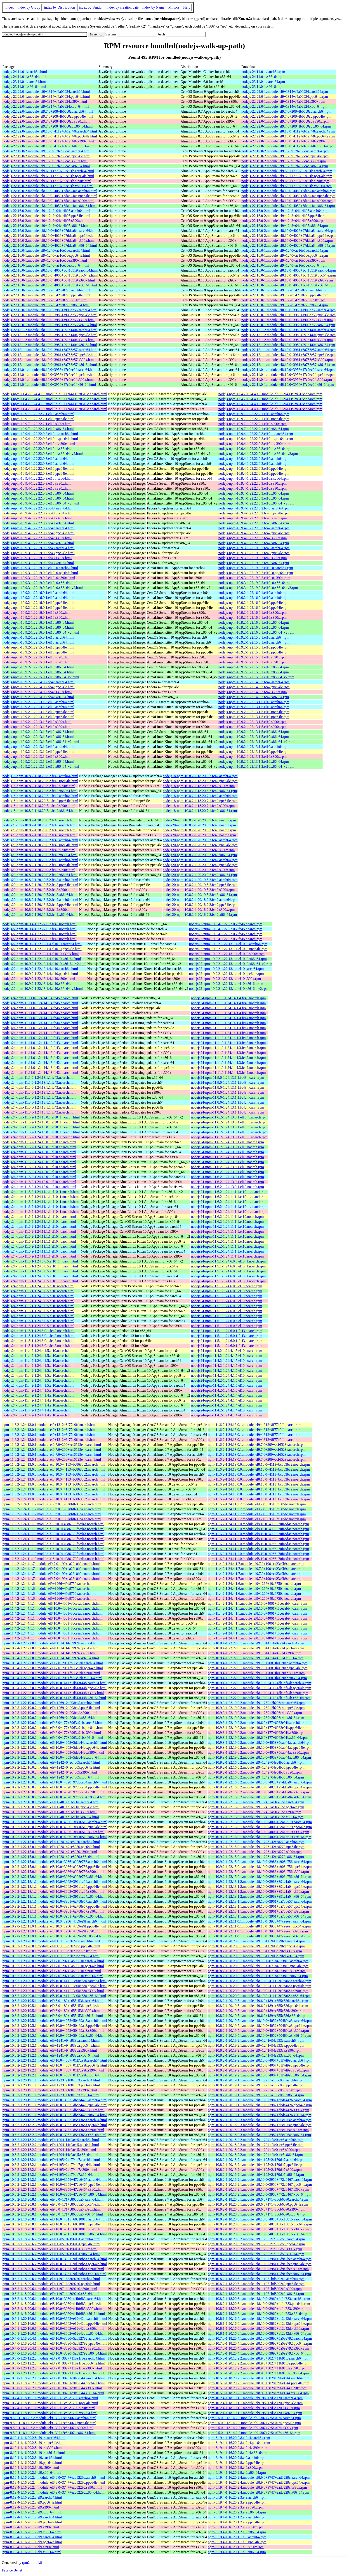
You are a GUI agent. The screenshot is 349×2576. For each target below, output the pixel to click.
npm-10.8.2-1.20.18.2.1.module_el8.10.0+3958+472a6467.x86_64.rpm (259, 2194)
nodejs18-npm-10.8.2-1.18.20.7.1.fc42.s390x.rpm (199, 806)
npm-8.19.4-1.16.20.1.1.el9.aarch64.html (32, 2537)
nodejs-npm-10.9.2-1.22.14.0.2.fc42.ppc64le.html (38, 687)
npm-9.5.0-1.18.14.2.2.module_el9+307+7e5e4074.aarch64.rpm (254, 2418)
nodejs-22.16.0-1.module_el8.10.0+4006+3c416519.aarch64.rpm (288, 270)
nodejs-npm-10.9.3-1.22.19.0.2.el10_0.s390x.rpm (254, 578)
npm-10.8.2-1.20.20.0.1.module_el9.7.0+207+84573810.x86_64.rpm (258, 1976)
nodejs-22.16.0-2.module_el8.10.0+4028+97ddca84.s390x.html (48, 240)
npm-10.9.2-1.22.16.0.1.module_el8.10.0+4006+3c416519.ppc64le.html (54, 1827)
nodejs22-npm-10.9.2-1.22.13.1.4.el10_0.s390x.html (40, 954)
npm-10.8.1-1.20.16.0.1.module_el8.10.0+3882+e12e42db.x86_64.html (54, 2333)
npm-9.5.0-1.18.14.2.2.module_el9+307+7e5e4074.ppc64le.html (49, 2423)
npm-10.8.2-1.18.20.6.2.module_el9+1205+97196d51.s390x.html (49, 2249)
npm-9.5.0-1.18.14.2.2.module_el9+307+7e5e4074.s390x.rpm (253, 2428)
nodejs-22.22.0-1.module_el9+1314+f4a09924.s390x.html (44, 101)
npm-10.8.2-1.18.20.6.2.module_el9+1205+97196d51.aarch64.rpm (256, 2239)
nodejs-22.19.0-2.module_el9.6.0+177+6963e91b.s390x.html (46, 181)
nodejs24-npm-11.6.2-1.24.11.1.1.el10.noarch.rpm (227, 1216)
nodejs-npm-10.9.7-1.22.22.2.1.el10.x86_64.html (38, 429)
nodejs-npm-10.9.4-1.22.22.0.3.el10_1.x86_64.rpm (255, 449)
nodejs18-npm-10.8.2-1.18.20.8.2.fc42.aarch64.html (40, 776)
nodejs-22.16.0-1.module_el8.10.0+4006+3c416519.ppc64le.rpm (288, 275)
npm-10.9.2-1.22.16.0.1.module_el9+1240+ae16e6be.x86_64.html (50, 1817)
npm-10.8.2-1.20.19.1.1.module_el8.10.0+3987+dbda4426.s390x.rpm (258, 2110)
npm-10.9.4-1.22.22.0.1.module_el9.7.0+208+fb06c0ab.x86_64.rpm (257, 1678)
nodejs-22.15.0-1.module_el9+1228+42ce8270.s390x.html (44, 300)
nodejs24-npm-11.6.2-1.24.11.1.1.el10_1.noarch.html (41, 1192)
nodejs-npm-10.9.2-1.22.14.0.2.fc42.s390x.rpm (252, 692)
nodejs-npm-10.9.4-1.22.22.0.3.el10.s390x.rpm (252, 483)
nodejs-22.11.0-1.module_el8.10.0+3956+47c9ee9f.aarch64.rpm (288, 370)
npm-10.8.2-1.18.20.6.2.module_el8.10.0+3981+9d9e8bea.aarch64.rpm (259, 2259)
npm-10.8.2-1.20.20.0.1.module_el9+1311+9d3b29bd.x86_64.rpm (256, 1956)
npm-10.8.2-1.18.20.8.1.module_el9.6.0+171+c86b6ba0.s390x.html (51, 2209)
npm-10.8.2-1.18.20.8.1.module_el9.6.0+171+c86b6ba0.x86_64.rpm (258, 2214)
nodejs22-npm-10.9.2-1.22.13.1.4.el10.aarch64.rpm (226, 969)
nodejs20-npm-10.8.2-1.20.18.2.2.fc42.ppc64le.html (40, 905)
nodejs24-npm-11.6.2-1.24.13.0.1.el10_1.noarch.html (41, 1117)
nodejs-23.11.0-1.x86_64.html (24, 86)
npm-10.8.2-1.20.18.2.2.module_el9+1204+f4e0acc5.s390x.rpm (254, 2150)
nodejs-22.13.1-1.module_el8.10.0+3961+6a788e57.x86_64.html (49, 365)
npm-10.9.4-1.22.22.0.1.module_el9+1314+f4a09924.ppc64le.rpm (256, 1648)
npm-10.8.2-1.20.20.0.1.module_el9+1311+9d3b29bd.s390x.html (49, 1951)
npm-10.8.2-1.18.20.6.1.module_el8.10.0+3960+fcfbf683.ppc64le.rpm (259, 2304)
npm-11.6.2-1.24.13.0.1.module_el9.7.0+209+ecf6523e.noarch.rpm (257, 1444)
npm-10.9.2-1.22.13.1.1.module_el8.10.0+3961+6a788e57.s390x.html (53, 1911)
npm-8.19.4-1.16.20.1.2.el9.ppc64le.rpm (237, 2522)
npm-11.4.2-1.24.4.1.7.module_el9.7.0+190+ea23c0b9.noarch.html (51, 1564)
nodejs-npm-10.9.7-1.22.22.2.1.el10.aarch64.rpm (253, 414)
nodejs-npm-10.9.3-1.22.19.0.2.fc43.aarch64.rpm (254, 548)
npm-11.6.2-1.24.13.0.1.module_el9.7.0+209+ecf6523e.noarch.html (51, 1444)
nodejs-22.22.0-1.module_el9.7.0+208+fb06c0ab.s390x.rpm (285, 121)
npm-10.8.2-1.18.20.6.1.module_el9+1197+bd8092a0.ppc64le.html (51, 2284)
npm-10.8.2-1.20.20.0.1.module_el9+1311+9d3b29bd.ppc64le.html (51, 1946)
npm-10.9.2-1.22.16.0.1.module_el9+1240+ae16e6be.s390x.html (49, 1812)
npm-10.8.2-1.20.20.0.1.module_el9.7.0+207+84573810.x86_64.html (52, 1976)
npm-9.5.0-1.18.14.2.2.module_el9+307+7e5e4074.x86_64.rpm (254, 2433)
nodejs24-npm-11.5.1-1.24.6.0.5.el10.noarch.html (38, 1286)
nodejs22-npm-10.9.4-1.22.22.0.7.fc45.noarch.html (39, 924)
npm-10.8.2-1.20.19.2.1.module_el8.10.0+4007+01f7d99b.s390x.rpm (258, 2070)
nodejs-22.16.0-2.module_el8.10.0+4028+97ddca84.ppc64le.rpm (288, 235)
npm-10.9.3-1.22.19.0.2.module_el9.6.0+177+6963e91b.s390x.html (51, 1732)
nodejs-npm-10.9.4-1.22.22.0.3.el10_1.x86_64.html (39, 449)
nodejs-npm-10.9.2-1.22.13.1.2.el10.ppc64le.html (38, 751)
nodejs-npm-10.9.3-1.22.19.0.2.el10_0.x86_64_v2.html (42, 588)
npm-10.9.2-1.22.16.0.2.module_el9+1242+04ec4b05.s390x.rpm (255, 1772)
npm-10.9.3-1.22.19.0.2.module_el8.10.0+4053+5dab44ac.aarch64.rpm (259, 1742)
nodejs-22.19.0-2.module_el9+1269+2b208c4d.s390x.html (45, 161)
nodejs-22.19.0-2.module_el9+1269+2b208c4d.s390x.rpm (283, 161)
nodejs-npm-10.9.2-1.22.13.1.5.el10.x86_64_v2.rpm (256, 742)
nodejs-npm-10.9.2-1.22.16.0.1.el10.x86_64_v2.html (40, 632)
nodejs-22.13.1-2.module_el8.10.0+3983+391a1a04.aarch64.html (49, 330)
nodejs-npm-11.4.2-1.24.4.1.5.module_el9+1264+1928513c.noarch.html (54, 394)
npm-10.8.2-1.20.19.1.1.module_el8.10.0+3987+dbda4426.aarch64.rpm (260, 2100)
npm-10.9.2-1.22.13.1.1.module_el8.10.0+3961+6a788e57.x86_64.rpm (259, 1916)
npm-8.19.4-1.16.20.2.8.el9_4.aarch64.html (34, 2438)
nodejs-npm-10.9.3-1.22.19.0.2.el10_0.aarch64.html (40, 568)
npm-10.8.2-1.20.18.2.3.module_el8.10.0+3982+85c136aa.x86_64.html (54, 2135)
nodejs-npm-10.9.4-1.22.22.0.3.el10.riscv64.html (37, 478)
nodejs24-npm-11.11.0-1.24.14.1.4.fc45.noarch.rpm (228, 998)
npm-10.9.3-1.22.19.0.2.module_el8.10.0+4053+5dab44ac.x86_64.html (54, 1757)
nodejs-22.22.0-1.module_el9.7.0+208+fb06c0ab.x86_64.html (47, 126)
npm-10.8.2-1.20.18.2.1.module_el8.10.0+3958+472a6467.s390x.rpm (258, 2189)
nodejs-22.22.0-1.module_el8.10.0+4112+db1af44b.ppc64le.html (49, 136)
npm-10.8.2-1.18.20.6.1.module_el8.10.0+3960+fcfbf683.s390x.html (52, 2309)
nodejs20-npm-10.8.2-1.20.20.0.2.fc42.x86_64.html (40, 875)
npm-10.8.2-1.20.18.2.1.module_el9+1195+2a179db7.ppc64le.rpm (256, 2165)
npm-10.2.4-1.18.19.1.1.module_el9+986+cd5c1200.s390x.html (48, 2408)
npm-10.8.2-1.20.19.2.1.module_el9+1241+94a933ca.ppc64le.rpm (256, 2045)
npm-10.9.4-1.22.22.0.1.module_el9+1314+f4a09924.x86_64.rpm (256, 1658)
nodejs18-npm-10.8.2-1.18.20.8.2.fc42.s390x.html (38, 786)
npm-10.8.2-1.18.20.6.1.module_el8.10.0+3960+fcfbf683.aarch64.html (54, 2299)
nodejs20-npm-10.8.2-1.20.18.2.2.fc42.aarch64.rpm (200, 900)
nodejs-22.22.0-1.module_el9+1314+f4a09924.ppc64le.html (46, 96)
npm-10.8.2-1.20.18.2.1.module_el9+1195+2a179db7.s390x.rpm (255, 2169)
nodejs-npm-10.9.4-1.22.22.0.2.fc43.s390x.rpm (252, 518)
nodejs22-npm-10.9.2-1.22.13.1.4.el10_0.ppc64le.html (42, 949)
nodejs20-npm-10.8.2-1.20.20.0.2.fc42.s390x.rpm (199, 870)
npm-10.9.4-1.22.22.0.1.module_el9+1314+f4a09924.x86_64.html (50, 1658)
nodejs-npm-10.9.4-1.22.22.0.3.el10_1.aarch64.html (40, 434)
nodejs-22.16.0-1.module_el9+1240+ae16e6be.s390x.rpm (283, 260)
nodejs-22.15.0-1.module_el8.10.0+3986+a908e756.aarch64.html (49, 310)
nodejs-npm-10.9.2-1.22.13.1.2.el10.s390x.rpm (252, 756)
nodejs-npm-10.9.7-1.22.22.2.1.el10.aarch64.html (38, 414)
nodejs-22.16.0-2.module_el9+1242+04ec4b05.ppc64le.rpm (284, 216)
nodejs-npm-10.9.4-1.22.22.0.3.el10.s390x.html (36, 483)
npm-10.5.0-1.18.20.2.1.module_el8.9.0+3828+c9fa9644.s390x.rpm (257, 2388)
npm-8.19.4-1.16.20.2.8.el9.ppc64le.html (32, 2462)
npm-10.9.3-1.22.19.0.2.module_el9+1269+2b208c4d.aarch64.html (51, 1703)
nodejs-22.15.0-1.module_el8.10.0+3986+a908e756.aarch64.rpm (288, 310)
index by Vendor (91, 7)
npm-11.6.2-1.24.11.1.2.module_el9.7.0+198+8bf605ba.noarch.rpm (257, 1504)
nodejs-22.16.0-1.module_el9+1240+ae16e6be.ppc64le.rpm (284, 255)
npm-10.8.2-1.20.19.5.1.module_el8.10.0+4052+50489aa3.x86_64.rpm (259, 2035)
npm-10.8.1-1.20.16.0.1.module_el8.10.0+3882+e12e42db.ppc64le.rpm (260, 2323)
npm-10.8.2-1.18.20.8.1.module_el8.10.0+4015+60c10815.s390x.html (53, 2229)
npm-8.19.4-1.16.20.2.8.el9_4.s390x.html (32, 2448)
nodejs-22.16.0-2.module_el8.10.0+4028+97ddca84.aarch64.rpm (288, 230)
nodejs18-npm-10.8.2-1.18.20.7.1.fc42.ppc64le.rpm (200, 801)
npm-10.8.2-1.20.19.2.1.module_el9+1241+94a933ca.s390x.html (49, 2050)
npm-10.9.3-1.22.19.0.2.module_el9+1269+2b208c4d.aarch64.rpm (256, 1703)
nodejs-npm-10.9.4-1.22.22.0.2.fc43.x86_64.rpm (253, 523)
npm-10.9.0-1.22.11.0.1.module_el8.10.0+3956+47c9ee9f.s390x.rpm (258, 1931)
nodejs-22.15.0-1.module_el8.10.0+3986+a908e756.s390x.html (48, 320)
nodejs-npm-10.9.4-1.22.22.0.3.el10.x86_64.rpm (253, 493)
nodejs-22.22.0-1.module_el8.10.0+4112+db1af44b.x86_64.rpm (288, 146)
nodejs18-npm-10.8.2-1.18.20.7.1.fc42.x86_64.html (40, 811)
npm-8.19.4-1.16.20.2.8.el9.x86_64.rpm (237, 2472)
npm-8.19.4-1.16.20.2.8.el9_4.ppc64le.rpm (239, 2443)
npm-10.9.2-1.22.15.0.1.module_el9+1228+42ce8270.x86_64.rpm (256, 1857)
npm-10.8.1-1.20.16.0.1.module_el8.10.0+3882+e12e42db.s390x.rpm (258, 2328)
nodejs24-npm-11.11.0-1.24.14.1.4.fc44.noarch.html (40, 1018)
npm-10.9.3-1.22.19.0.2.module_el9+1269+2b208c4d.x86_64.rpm (256, 1718)
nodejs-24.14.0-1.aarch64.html (24, 72)
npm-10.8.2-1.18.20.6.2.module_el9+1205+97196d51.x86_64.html (51, 2254)
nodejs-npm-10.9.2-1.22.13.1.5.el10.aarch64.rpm (253, 702)
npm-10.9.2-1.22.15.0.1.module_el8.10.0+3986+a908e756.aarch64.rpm (260, 1862)
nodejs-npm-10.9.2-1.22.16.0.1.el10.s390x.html (36, 612)
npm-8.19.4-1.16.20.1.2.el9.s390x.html (30, 2527)
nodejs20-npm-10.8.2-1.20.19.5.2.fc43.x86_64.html (40, 895)
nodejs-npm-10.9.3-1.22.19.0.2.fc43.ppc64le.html (38, 553)
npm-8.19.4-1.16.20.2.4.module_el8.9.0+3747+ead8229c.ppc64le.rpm (259, 2482)
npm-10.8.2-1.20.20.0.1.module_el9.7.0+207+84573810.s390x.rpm (257, 1971)
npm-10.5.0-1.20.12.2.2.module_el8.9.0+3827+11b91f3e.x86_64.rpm (258, 2373)
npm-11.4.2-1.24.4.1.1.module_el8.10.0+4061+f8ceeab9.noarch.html (52, 1603)
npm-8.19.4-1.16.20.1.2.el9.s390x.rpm (236, 2527)
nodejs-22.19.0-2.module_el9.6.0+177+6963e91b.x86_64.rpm (286, 186)
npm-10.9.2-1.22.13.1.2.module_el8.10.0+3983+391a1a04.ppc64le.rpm (260, 1886)
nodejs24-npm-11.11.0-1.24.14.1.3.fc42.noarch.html (40, 1058)
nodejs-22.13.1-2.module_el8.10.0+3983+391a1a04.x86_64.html (49, 345)
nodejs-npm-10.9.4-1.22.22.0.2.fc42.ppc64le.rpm (254, 533)
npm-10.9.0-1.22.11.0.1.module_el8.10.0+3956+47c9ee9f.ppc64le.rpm (259, 1926)
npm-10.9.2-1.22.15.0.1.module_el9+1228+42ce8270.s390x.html (49, 1852)
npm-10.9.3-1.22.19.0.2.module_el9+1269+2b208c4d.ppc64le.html (51, 1708)
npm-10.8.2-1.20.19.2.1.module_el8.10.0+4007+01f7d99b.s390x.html (53, 2070)
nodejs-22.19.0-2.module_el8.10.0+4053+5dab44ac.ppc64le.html (49, 196)
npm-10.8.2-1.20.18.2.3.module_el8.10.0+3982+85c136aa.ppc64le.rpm (259, 2125)
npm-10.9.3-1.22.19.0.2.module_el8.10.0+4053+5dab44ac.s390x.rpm (258, 1752)
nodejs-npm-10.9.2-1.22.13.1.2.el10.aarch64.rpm (253, 747)
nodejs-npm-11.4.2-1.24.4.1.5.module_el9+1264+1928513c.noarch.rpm (270, 394)
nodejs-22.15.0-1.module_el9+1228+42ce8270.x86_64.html (46, 305)
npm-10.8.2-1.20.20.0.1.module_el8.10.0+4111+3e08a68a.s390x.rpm (258, 1991)
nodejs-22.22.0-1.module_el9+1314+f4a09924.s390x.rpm (283, 101)
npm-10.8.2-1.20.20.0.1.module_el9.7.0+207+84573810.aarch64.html (53, 1961)
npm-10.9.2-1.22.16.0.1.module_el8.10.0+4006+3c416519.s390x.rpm (258, 1832)
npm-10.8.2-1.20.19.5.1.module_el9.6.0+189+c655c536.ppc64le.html (53, 2006)
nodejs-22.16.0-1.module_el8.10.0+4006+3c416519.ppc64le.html (50, 275)
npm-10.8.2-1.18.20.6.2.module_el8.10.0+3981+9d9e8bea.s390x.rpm (258, 2269)
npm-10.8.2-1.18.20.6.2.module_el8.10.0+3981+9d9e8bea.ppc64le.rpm (259, 2264)
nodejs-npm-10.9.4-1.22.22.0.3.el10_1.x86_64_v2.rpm (258, 454)
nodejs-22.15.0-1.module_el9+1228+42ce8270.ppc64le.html (46, 295)
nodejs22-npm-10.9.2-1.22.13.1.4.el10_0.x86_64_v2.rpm (230, 964)
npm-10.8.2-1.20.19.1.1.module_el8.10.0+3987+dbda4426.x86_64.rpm (259, 2115)
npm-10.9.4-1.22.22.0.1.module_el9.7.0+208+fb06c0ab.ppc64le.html (52, 1668)
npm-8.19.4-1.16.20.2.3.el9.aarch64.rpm (237, 2497)
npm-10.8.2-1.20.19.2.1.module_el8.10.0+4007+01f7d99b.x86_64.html (54, 2075)
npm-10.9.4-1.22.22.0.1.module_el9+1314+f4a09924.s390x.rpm (254, 1653)
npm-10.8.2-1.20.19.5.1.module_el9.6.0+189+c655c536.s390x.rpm (256, 2011)
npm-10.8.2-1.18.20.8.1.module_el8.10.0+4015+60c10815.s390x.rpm (258, 2229)
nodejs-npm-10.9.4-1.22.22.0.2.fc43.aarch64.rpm (254, 508)
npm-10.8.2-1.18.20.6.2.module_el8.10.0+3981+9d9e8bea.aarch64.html (54, 2259)
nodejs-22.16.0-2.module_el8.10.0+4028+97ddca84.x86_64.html (49, 245)
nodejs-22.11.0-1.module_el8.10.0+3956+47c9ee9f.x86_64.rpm (287, 384)
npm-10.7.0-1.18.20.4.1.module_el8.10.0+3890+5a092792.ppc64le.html (54, 2343)
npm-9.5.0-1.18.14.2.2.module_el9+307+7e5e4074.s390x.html (47, 2428)
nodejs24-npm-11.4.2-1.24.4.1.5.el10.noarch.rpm (226, 1351)
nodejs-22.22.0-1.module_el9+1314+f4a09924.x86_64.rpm (284, 106)
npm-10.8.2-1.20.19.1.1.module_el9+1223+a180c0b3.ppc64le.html (51, 2085)
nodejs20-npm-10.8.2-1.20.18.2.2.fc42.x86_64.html (40, 914)
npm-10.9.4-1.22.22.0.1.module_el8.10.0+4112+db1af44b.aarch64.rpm (259, 1683)
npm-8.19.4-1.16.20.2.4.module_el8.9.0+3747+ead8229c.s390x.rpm (257, 2487)
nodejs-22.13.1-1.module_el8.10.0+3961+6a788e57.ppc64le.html (49, 355)
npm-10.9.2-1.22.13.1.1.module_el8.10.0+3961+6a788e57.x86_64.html (54, 1916)
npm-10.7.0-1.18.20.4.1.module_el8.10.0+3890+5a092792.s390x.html (53, 2348)
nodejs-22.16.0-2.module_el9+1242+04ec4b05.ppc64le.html (46, 216)
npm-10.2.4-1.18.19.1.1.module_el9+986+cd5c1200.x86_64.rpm (255, 2413)
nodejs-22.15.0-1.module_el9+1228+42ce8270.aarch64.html (46, 290)
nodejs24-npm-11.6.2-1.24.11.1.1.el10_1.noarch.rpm (229, 1192)
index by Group (28, 7)
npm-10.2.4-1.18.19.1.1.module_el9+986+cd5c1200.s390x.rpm (254, 2408)
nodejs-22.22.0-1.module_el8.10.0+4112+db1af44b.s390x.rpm (286, 141)
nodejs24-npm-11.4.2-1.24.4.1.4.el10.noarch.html (38, 1395)
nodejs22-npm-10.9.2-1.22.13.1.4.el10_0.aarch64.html (42, 944)
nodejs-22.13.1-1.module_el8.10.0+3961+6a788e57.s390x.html (48, 360)
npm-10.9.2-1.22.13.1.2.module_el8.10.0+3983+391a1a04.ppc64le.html (54, 1886)
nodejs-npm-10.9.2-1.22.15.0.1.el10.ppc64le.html (38, 647)
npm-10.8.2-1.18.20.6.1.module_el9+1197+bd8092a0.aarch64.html (51, 2279)
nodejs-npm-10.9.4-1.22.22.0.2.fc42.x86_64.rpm (253, 543)
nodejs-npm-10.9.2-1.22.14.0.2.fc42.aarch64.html (38, 682)
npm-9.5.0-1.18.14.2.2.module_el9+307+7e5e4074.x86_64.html (49, 2433)
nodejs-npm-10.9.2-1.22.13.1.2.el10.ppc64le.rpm (253, 751)
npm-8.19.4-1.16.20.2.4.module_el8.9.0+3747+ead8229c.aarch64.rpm (259, 2477)
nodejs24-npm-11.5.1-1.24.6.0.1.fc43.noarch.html (38, 1331)
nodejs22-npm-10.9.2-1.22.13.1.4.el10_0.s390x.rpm (227, 954)
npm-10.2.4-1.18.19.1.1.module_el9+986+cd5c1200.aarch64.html (50, 2398)
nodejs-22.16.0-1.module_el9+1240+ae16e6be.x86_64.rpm (284, 265)
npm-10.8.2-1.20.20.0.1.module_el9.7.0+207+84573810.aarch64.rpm (258, 1961)
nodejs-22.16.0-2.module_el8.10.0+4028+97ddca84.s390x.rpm (287, 240)
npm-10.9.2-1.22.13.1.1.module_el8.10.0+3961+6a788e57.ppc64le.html (54, 1906)
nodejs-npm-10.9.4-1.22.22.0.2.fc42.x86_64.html (38, 543)
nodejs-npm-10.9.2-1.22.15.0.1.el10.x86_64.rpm (253, 667)
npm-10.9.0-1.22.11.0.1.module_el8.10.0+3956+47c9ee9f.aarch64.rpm (259, 1921)
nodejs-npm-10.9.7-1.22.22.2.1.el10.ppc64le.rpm (253, 419)
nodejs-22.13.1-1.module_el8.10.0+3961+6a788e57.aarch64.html (49, 350)
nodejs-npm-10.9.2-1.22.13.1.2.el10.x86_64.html (38, 761)
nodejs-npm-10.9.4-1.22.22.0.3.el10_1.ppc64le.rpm (255, 439)
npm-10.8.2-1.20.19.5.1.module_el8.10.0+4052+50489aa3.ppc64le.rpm (260, 2025)
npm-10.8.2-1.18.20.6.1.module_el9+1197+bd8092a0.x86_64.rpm (256, 2294)
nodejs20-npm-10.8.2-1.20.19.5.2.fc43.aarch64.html (40, 880)
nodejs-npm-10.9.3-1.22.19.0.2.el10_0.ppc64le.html (40, 573)
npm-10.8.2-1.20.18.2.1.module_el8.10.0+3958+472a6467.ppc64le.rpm (260, 2184)
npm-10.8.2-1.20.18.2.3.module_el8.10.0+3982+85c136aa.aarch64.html (54, 2120)
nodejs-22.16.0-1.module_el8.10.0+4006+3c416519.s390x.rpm (287, 280)
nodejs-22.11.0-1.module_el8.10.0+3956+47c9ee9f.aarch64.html (49, 370)
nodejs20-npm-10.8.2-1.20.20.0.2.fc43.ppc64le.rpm (200, 845)
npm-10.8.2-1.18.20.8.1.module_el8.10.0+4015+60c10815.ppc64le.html (54, 2224)
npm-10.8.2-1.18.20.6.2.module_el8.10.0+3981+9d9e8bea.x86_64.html (54, 2274)
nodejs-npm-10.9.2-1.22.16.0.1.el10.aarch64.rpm (253, 593)
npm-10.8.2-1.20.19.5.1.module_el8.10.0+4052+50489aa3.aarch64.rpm (260, 2021)
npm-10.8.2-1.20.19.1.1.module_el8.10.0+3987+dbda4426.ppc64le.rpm (260, 2105)
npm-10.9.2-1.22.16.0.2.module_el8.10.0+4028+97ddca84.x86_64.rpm (259, 1797)
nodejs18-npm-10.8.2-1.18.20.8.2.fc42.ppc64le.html (40, 781)
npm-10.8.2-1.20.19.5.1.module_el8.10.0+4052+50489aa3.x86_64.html (54, 2035)
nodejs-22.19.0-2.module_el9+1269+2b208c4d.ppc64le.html (46, 156)
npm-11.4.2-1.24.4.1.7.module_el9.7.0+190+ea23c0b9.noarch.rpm (256, 1564)
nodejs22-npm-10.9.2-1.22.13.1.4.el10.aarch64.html (40, 969)
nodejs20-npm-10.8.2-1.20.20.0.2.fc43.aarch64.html (40, 840)
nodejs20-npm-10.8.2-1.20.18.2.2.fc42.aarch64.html (40, 900)
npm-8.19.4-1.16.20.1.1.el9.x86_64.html (31, 2552)
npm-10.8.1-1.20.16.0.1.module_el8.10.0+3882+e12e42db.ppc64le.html (54, 2323)
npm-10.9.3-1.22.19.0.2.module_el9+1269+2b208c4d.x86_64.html (50, 1718)
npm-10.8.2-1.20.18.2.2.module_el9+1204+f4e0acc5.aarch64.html (50, 2140)
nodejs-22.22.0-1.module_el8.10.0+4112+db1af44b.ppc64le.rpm (288, 136)
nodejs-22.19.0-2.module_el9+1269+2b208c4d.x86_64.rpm (284, 166)
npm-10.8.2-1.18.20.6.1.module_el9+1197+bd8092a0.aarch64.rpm (256, 2279)
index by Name (153, 7)
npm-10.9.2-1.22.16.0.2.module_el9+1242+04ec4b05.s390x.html (49, 1772)
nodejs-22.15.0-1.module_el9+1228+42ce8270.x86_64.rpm (284, 305)
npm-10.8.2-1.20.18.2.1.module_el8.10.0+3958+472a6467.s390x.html (53, 2189)
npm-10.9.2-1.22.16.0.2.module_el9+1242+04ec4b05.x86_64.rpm (256, 1777)
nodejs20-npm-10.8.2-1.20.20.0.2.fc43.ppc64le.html (40, 845)
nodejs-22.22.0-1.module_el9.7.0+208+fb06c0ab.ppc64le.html (47, 116)
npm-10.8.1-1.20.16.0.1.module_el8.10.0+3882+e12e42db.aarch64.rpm (260, 2318)
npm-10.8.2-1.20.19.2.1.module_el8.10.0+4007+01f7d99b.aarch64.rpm (259, 2060)
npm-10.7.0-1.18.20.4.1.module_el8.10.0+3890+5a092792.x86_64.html (54, 2353)
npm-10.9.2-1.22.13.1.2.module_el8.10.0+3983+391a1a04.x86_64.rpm (259, 1896)
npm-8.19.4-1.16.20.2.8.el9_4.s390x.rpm (237, 2448)
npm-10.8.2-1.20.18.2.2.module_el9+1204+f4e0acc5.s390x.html (49, 2150)
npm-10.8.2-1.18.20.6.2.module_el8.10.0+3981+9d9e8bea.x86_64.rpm (259, 2274)
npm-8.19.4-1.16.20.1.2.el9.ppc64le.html (32, 2522)
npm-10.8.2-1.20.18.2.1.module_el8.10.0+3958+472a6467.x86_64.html (54, 2194)
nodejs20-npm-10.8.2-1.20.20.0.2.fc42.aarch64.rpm (200, 860)
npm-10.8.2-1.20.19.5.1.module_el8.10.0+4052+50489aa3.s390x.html (53, 2030)
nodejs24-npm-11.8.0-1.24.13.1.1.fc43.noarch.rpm (227, 1077)
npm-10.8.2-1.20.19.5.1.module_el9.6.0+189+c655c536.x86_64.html (52, 2016)
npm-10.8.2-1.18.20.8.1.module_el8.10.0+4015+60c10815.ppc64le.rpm (260, 2224)
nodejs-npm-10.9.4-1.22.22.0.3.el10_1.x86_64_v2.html (42, 454)
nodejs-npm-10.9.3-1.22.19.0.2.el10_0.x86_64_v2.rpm (258, 588)
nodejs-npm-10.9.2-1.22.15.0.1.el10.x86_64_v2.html (40, 677)
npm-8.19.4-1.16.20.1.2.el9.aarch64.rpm (237, 2517)
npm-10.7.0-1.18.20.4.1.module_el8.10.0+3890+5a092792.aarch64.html (54, 2338)
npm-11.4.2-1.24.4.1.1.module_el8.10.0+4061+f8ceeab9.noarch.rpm (257, 1603)
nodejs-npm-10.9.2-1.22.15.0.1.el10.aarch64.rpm (253, 637)
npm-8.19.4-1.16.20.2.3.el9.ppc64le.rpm (237, 2502)
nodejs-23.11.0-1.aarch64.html (24, 82)
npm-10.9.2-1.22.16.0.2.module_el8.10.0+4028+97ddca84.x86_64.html (54, 1797)
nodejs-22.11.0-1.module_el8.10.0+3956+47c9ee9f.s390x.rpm (286, 379)
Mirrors (173, 7)
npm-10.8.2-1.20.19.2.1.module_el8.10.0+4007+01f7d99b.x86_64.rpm (259, 2075)
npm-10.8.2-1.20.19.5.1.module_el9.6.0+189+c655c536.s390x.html (51, 2011)
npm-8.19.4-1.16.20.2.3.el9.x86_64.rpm (237, 2512)
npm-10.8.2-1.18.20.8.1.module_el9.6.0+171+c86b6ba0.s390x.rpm (256, 2209)
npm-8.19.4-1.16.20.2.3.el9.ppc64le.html (32, 2502)
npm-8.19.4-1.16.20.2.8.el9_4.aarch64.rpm (239, 2438)
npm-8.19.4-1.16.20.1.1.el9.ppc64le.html (32, 2542)
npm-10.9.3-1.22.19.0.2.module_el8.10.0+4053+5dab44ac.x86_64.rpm (259, 1757)
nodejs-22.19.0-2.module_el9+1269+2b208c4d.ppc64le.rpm (285, 156)
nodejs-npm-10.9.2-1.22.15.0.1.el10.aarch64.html (38, 637)
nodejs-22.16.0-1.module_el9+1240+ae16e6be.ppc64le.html (46, 255)
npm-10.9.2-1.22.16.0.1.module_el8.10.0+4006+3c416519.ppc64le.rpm (260, 1827)
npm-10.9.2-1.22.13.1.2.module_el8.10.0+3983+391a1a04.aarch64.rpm (260, 1881)
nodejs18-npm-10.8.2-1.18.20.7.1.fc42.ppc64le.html (40, 801)
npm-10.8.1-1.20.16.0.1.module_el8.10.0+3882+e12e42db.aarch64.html (54, 2318)
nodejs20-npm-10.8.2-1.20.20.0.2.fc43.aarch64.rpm (200, 840)
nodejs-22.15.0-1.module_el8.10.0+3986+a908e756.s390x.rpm (287, 320)
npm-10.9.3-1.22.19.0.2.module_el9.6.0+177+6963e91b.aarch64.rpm (258, 1723)
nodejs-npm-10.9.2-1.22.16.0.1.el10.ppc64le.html (38, 602)
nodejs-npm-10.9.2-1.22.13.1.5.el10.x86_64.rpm (253, 732)
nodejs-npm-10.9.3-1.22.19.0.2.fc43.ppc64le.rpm (254, 553)
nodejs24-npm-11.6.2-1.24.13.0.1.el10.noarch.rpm (227, 1142)
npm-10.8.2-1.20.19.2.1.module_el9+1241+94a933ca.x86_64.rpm (256, 2055)
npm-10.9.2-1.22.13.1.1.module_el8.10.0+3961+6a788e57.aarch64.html (54, 1901)
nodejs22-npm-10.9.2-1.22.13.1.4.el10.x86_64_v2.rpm (229, 988)
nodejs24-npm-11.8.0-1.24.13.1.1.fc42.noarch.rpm (227, 1097)
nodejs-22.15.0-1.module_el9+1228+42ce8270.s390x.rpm (283, 300)
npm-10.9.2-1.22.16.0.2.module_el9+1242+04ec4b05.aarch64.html (51, 1762)
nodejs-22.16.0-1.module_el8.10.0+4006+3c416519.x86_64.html (49, 285)
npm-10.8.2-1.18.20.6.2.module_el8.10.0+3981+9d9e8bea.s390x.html (53, 2269)
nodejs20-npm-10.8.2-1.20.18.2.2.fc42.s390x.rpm (199, 909)
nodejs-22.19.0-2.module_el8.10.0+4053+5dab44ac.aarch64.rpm (288, 191)
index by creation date (122, 7)
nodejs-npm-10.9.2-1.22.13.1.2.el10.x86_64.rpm (253, 761)
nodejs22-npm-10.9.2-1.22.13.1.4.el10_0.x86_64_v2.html (44, 964)
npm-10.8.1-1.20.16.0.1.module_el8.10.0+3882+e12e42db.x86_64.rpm (259, 2333)
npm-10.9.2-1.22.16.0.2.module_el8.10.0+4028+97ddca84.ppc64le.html (54, 1787)
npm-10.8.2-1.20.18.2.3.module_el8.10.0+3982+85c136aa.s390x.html (53, 2130)
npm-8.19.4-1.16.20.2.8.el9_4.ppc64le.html (34, 2443)
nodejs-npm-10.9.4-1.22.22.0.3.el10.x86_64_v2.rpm (256, 503)
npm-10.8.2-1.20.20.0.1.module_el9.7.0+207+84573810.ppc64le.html (53, 1966)
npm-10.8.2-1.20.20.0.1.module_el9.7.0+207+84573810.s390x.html (51, 1971)
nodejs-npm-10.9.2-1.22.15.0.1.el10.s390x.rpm (252, 657)
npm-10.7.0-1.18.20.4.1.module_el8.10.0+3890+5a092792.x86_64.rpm (259, 2353)
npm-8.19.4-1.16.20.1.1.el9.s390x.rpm (236, 2547)
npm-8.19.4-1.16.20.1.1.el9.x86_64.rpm (237, 2552)
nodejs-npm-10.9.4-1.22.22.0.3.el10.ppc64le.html (38, 468)
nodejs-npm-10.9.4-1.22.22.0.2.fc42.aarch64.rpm (254, 528)
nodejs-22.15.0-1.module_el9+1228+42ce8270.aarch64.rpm (284, 290)
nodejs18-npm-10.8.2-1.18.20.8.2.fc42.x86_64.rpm (200, 791)
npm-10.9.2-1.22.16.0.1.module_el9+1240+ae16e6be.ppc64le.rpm (256, 1807)
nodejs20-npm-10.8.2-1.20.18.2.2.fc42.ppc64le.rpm (200, 905)
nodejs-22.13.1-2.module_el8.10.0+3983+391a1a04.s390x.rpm (287, 340)
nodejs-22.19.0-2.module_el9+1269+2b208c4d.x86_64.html (46, 166)
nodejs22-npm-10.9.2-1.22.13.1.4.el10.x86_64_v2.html (42, 988)
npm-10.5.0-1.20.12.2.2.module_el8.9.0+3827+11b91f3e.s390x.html (52, 2368)
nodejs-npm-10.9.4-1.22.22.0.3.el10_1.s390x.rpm (254, 444)
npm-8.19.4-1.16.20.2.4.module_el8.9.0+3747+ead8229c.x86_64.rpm (258, 2492)
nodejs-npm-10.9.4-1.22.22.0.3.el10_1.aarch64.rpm (255, 434)
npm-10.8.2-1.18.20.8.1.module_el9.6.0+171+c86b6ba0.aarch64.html (53, 2199)
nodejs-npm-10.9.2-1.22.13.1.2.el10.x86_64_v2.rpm (256, 766)
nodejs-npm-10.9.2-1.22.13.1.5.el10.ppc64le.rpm (253, 712)
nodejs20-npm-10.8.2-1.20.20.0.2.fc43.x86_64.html (40, 855)
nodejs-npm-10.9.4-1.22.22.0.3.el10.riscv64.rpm (253, 478)
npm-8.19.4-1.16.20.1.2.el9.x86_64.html (31, 2532)
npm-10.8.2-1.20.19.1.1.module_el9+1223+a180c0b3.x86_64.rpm (256, 2095)
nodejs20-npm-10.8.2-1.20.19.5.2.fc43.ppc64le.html (40, 885)
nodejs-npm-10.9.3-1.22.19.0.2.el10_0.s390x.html (38, 578)
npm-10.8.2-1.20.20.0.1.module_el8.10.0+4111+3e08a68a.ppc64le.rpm (259, 1986)
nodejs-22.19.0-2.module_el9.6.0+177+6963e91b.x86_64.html (47, 186)
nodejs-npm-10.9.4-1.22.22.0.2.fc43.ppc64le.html (38, 513)
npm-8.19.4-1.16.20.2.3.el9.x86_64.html (31, 2512)
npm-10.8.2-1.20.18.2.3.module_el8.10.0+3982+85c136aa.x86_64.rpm (259, 2135)
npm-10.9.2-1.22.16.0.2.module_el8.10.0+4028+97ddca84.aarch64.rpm (260, 1782)
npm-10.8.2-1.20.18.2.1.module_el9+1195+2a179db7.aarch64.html (51, 2160)
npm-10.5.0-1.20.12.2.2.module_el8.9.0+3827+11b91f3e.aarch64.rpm (258, 2358)
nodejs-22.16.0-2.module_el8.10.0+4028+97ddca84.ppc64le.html (49, 235)
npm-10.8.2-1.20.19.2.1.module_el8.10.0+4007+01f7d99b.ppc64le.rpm (259, 2065)
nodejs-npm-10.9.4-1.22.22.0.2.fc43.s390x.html (37, 518)
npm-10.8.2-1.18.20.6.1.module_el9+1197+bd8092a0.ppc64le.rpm (256, 2284)
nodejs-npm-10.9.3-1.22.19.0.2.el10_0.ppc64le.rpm (255, 573)
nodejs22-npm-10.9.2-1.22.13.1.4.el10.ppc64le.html (40, 974)
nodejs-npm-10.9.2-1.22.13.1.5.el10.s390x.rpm (252, 722)
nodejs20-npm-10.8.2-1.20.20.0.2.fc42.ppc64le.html (40, 865)
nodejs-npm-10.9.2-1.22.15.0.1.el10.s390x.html (36, 657)
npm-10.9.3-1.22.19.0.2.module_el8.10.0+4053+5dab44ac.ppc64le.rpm (259, 1747)
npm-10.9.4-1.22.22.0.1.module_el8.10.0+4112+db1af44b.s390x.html (53, 1693)
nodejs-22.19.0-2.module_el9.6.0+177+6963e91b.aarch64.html (48, 171)
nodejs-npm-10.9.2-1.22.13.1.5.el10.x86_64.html (38, 732)
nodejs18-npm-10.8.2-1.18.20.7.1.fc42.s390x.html (38, 806)
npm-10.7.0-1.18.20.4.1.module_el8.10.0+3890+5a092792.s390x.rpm (258, 2348)
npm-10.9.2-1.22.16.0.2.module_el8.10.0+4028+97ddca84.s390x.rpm (258, 1792)
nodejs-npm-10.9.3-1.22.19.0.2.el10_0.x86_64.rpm (255, 583)
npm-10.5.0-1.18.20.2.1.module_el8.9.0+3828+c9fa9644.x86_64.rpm (258, 2393)
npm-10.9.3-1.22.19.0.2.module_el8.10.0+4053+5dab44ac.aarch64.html (54, 1742)
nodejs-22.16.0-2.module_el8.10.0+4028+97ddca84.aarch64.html (49, 230)
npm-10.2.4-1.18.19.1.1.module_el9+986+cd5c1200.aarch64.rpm (255, 2398)
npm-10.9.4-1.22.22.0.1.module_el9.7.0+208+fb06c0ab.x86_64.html (52, 1678)
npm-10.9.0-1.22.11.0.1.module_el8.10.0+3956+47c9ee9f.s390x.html (52, 1931)
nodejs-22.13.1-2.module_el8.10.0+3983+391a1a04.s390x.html (48, 340)
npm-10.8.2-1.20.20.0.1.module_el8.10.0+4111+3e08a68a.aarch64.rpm (259, 1981)
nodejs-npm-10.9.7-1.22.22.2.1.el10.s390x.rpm (252, 424)
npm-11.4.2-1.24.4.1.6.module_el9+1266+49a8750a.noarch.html (49, 1584)
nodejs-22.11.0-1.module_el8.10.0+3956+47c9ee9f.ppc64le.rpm (288, 375)
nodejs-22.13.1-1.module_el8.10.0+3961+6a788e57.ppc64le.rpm (288, 355)
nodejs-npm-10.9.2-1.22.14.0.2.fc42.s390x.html (37, 692)
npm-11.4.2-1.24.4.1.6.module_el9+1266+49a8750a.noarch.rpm (254, 1584)
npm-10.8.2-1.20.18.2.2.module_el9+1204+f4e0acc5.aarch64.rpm (256, 2140)
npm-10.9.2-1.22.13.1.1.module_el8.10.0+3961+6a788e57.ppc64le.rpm (260, 1906)
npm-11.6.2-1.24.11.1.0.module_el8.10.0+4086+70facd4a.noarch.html (53, 1524)
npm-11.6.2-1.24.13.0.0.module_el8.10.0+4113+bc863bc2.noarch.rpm (259, 1464)
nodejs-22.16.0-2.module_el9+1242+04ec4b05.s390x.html (44, 221)
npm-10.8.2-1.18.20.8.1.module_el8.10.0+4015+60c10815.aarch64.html (54, 2219)
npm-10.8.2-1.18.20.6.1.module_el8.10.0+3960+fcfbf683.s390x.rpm (257, 2309)
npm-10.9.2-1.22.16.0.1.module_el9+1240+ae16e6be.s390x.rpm (254, 1812)
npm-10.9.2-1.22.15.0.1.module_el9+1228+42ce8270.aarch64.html (51, 1842)
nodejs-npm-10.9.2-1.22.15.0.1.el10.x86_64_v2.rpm (256, 677)
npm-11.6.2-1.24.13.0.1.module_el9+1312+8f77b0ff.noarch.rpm (254, 1425)
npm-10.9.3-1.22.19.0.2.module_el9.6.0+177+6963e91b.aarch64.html (53, 1723)
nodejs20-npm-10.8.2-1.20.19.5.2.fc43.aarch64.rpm (200, 880)
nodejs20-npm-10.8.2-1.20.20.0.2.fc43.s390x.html (38, 850)
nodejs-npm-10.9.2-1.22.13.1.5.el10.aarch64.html (38, 702)
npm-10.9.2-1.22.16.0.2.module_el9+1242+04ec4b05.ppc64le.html (51, 1767)
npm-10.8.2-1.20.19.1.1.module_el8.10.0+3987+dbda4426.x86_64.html (54, 2115)
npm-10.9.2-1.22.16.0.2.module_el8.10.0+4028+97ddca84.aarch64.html (54, 1782)
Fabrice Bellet (12, 2570)
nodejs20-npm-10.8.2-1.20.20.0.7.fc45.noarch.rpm (199, 820)
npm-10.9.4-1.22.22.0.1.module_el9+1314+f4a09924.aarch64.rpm (256, 1643)
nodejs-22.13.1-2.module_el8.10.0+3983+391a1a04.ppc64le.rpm (288, 335)
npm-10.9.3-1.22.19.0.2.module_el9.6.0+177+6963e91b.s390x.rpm (257, 1732)
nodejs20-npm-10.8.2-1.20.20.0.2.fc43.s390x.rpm (199, 850)
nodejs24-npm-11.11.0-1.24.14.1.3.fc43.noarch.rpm (228, 1038)
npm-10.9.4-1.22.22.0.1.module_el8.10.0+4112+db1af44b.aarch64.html (54, 1683)
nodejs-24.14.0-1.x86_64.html (24, 77)
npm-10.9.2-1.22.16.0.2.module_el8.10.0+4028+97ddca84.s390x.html (53, 1792)
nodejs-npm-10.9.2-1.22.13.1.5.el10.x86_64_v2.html (40, 742)
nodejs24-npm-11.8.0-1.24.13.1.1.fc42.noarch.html (39, 1097)
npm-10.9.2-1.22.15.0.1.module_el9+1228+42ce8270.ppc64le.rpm (256, 1847)
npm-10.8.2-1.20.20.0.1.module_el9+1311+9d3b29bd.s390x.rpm (255, 1951)
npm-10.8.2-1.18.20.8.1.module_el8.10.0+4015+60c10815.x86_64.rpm (259, 2234)
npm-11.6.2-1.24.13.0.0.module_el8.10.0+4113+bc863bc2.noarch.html (53, 1464)
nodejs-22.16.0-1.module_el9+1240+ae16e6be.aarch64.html (46, 250)
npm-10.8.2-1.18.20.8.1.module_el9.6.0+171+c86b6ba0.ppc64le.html (53, 2204)
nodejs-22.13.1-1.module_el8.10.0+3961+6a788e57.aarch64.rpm (288, 350)
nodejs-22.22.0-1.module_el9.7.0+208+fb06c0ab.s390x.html (46, 121)
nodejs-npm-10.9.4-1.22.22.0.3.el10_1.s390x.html (38, 444)
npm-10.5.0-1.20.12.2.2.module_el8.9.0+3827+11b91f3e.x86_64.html (53, 2373)
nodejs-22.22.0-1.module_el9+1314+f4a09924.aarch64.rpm (284, 91)
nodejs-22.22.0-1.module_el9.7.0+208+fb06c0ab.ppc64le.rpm (286, 116)
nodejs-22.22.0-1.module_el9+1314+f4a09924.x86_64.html (45, 106)
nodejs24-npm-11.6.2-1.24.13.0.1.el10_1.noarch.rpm (229, 1117)
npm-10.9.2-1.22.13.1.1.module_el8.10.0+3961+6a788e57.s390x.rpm (258, 1911)
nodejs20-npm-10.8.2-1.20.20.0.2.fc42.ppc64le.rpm (200, 865)
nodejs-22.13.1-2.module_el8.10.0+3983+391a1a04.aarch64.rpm (288, 330)
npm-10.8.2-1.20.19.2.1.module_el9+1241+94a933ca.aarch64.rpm (256, 2040)
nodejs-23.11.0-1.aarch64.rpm (263, 82)
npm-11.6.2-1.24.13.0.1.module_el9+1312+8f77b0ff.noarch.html (49, 1425)
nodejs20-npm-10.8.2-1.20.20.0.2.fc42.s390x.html (38, 870)
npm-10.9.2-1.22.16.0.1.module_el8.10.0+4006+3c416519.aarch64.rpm (260, 1822)
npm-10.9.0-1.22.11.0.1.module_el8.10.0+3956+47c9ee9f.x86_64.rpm (259, 1936)
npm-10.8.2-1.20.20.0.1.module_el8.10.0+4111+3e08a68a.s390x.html (53, 1991)
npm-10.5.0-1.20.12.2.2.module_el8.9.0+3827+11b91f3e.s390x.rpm (257, 2368)
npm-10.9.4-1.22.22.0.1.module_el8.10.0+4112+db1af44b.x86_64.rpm (259, 1698)
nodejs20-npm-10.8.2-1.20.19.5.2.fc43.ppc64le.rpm (200, 885)
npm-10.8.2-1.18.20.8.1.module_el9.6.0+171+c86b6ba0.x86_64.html (52, 2214)
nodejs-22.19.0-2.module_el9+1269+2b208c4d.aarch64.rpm (285, 151)
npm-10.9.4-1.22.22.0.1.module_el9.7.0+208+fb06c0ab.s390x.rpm (256, 1673)
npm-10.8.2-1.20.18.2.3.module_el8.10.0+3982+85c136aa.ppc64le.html (54, 2125)
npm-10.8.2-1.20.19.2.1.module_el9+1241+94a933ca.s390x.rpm (255, 2050)
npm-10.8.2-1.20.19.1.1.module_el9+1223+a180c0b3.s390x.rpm (255, 2090)
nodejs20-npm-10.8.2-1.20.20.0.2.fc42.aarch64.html (40, 860)
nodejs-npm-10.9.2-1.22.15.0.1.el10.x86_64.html (38, 667)
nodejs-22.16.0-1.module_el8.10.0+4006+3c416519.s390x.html (48, 280)
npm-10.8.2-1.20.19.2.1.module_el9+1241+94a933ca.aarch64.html (51, 2040)
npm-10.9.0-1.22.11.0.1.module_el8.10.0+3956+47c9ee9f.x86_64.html (54, 1936)
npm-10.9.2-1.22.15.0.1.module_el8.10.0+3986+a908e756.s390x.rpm (258, 1872)
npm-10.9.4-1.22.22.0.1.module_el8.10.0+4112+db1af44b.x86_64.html (54, 1698)
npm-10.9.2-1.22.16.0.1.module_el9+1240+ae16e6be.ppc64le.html (50, 1807)
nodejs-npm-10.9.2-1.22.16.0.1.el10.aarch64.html (38, 593)
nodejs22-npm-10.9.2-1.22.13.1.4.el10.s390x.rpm (225, 979)
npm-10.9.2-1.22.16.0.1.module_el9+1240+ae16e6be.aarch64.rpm (256, 1802)
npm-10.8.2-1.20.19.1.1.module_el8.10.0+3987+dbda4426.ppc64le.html (54, 2105)
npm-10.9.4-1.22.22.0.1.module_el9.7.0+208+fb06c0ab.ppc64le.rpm (258, 1668)
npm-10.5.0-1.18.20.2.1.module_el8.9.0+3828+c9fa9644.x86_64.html (53, 2393)
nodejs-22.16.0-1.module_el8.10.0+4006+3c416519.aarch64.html (50, 270)
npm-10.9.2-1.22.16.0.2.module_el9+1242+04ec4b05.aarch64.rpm (256, 1762)
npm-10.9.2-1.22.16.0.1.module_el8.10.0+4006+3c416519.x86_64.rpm (259, 1837)
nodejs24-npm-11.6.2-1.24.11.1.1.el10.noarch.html (39, 1216)
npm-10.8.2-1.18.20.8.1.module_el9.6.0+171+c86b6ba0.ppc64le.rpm (258, 2204)
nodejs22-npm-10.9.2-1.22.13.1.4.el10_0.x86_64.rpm (228, 959)
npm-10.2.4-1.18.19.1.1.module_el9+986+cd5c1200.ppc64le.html (50, 2403)
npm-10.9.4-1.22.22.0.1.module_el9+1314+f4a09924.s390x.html (49, 1653)
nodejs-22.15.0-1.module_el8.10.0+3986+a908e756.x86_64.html (49, 325)
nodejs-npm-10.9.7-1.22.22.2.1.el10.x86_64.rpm (253, 429)
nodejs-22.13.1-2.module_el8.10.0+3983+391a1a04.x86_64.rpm (288, 345)
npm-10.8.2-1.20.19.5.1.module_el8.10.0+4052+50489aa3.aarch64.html (54, 2021)
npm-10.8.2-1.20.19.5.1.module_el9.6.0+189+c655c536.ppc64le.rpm (258, 2006)
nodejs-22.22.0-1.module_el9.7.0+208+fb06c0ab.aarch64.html (47, 111)
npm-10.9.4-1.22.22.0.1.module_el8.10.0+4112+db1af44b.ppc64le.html (54, 1688)
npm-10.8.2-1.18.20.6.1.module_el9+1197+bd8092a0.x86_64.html (50, 2294)
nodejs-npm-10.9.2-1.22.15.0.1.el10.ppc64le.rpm (253, 647)
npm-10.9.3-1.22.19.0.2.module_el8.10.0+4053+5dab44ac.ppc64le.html (54, 1747)
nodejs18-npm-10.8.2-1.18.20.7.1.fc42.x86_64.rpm (200, 811)
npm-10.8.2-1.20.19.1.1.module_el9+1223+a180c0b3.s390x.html (49, 2090)
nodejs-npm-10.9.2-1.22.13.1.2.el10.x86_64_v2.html (40, 766)
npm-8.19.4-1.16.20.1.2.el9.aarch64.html (32, 2517)
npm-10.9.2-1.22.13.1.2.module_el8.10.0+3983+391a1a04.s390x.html (53, 1891)
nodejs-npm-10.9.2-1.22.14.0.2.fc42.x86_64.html (38, 697)
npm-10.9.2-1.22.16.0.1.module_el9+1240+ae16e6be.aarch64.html (50, 1802)
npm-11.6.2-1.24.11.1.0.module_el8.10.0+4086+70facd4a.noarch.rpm (258, 1524)
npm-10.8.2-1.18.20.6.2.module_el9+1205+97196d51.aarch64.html (51, 2239)
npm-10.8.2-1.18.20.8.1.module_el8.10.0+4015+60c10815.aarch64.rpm (260, 2219)
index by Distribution (59, 7)
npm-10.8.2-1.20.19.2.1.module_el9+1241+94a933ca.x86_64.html (50, 2055)
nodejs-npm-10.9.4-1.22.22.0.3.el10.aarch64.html (38, 458)
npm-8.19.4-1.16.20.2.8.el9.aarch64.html (32, 2458)
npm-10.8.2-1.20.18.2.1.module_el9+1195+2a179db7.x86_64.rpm (256, 2174)
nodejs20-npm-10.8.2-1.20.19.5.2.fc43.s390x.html (38, 890)
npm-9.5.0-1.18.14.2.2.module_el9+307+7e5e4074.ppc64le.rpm (254, 2423)
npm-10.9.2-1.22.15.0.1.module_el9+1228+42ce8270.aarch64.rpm (256, 1842)
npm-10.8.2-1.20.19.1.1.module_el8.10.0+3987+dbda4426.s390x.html (53, 2110)
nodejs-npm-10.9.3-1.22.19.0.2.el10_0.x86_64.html (39, 583)
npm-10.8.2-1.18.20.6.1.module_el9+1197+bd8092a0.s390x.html (49, 2289)
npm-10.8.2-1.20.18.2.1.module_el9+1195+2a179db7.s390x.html (49, 2169)
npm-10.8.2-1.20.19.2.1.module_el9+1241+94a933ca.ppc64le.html (51, 2045)
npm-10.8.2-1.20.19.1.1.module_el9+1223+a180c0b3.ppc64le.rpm (256, 2085)
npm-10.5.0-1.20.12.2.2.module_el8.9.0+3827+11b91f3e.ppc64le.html (53, 2363)
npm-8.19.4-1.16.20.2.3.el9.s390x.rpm (236, 2507)
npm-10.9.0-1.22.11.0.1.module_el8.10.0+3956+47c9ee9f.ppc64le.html (54, 1926)
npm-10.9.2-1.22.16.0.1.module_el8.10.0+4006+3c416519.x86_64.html (54, 1837)
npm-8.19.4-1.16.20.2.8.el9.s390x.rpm (236, 2467)
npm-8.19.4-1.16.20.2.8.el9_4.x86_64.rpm (238, 2453)
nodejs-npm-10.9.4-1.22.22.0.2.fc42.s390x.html (37, 538)
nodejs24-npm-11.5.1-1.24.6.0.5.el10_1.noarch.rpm (228, 1261)
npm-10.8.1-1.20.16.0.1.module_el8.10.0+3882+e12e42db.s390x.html (53, 2328)
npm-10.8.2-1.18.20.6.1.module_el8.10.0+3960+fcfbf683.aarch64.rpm (259, 2299)
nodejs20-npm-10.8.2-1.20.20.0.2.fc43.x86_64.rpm (200, 855)
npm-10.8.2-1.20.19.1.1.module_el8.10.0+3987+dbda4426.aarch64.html (54, 2100)
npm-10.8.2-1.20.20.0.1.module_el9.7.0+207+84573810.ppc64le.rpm (258, 1966)
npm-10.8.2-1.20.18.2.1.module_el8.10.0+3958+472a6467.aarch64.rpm (260, 2179)
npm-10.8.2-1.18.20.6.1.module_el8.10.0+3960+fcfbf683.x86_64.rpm (259, 2314)
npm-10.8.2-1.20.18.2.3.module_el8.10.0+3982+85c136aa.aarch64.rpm (259, 2120)
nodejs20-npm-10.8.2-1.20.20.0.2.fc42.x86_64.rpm (200, 875)
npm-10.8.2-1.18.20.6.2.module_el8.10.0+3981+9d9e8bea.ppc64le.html (54, 2264)
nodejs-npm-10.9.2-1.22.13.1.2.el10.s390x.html (36, 756)
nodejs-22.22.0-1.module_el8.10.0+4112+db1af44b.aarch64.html (49, 131)
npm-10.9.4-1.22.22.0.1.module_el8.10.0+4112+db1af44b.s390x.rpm (258, 1693)
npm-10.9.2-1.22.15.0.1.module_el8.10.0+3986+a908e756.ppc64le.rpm (260, 1867)
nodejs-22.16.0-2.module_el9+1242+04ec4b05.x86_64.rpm (284, 226)
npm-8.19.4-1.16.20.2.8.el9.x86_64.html (31, 2472)
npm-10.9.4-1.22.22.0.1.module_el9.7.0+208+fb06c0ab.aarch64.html (52, 1663)
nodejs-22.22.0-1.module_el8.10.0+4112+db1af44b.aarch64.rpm (288, 131)
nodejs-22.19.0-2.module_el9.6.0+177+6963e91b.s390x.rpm (285, 181)
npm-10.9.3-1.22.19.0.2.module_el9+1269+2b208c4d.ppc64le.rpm (256, 1708)
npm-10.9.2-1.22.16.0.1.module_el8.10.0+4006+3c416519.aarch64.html (54, 1822)
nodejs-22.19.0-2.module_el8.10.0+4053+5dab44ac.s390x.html (48, 201)
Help (186, 7)
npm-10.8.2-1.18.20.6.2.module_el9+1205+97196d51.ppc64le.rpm (256, 2244)
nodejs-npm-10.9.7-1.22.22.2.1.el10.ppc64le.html (38, 419)
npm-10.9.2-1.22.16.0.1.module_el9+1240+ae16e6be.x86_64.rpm (256, 1817)
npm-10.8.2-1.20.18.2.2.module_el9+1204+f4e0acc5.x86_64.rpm (255, 2155)
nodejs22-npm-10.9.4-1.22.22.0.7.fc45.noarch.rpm (225, 924)
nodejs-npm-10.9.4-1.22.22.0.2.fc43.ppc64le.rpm (254, 513)
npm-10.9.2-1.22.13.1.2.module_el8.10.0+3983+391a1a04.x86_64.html (54, 1896)
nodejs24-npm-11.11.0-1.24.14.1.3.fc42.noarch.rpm (228, 1058)
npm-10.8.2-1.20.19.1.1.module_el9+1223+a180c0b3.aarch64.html (51, 2080)
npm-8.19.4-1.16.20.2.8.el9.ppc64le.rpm (237, 2462)
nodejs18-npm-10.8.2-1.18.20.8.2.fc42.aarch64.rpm (200, 776)
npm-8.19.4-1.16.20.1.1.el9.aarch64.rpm (237, 2537)
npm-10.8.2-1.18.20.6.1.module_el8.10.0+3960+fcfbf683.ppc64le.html (54, 2304)
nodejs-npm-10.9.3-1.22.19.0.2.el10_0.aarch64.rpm (255, 568)
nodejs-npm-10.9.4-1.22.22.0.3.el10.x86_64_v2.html (40, 503)
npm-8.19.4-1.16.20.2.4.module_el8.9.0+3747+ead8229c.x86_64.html (53, 2492)
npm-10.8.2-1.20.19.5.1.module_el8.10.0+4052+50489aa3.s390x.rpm (258, 2030)
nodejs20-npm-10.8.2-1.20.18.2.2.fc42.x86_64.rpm (200, 914)
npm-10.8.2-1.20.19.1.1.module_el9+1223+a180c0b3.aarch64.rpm (256, 2080)
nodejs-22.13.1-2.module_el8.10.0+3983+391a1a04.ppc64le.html (49, 335)
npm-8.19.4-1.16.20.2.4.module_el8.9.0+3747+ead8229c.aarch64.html (53, 2477)
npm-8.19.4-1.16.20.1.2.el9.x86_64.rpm (237, 2532)
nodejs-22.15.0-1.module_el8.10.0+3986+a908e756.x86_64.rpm (288, 325)
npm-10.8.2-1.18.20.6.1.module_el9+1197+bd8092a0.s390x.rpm (255, 2289)
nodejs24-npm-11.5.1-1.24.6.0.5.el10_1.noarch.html (40, 1261)
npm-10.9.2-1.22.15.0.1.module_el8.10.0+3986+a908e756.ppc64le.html (54, 1867)
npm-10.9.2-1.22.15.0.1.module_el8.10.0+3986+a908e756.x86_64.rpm (259, 1877)
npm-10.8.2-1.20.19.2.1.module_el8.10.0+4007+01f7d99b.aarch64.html (54, 2060)
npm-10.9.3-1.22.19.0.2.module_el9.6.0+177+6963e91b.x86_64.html (52, 1737)
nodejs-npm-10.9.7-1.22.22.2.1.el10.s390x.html (36, 424)
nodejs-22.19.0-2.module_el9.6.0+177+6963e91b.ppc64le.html (48, 176)
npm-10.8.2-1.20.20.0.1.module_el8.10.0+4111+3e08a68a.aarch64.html (54, 1981)
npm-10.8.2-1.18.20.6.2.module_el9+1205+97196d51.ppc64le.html (51, 2244)
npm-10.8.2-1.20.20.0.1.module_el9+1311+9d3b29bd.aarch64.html (51, 1941)
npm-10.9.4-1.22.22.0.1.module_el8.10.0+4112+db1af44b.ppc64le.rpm (259, 1688)
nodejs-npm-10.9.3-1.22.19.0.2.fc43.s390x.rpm (252, 558)
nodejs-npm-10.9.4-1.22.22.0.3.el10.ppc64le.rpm (253, 468)
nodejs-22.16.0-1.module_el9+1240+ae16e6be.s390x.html (44, 260)
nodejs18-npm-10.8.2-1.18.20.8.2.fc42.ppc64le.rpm (200, 781)
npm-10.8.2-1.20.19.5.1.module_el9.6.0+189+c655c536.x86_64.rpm (258, 2016)
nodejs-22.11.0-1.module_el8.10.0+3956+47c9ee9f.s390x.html (48, 379)
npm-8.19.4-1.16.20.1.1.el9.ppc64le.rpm (237, 2542)
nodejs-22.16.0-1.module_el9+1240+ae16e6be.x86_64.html (45, 265)
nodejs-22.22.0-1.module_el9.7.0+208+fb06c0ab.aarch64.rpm (286, 111)
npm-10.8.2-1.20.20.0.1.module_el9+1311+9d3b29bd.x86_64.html (50, 1956)
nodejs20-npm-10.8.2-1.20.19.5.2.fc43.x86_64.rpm (200, 895)
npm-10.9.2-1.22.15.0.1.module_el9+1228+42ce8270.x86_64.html (50, 1857)
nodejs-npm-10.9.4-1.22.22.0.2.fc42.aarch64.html (38, 528)
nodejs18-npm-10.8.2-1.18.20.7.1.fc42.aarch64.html (40, 796)
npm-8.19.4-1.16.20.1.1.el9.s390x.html (30, 2547)
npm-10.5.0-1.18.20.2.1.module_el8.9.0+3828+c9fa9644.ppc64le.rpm (258, 2383)
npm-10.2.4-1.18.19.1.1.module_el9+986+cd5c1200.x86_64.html (49, 2413)
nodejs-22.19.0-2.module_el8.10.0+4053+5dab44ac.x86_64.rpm (288, 206)
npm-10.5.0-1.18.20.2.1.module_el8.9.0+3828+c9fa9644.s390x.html (52, 2388)
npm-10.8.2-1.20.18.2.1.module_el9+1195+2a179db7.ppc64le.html (51, 2165)
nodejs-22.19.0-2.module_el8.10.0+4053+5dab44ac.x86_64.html (49, 206)
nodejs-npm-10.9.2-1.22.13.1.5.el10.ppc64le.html (38, 712)
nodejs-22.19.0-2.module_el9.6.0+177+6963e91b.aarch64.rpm (286, 171)
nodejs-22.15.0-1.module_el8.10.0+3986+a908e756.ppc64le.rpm (288, 315)
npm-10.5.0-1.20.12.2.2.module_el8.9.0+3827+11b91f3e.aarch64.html (53, 2358)
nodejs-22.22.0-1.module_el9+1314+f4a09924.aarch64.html (46, 91)
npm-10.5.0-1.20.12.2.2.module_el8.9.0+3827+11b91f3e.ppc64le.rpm (258, 2363)
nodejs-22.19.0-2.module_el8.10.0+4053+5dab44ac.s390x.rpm (286, 201)
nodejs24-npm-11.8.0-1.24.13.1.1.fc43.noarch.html (39, 1077)
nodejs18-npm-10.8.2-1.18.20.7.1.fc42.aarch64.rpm (200, 796)
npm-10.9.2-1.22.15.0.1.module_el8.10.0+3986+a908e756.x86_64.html (54, 1877)
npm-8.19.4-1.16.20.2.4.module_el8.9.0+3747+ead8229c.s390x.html (52, 2487)
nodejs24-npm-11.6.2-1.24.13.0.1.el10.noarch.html (39, 1142)
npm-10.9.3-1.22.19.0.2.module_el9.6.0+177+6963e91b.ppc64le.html (53, 1728)
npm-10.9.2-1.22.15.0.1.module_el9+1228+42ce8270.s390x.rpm (255, 1852)
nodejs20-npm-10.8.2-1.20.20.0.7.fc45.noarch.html (39, 820)
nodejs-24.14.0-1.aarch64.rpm (263, 72)
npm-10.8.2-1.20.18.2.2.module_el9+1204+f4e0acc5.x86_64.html (50, 2155)
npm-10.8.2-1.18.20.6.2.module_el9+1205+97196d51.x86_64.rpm (256, 2254)
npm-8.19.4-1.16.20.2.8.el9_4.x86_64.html (33, 2453)
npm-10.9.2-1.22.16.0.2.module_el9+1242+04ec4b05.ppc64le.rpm (256, 1767)
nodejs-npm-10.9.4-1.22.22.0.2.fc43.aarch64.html (38, 508)
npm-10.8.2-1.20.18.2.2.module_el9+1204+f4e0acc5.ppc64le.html (50, 2145)
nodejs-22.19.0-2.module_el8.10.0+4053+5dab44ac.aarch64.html (49, 191)
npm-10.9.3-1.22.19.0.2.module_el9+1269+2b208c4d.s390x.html (49, 1713)
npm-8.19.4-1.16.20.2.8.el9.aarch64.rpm (237, 2458)
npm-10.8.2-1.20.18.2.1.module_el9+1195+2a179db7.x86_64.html (50, 2174)
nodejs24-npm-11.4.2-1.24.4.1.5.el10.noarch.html (38, 1351)
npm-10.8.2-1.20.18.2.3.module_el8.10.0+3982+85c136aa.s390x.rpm (258, 2130)
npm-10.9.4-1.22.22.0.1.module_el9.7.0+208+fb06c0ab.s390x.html (51, 1673)
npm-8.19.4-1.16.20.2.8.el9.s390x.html (30, 2467)
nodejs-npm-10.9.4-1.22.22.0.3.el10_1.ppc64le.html (40, 439)
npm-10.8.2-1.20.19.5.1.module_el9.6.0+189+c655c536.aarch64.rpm (258, 2001)
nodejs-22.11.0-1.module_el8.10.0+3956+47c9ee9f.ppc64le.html (49, 375)
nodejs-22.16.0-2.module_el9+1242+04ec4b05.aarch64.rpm (284, 211)
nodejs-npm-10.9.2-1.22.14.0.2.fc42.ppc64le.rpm (254, 687)
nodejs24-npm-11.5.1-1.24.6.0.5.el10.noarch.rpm (226, 1286)
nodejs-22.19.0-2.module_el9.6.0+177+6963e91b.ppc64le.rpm (286, 176)
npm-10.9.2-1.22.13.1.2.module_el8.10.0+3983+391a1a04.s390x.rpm (258, 1891)
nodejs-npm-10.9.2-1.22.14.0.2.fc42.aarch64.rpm (254, 682)
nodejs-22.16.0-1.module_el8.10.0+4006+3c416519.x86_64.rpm (288, 285)
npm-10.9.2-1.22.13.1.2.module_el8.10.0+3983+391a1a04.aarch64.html (54, 1881)
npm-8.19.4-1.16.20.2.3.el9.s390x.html (30, 2507)
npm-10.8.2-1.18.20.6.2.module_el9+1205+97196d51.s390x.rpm (255, 2249)
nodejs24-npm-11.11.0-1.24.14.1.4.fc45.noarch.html (40, 998)
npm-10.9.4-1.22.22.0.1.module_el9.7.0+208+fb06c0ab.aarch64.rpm (258, 1663)
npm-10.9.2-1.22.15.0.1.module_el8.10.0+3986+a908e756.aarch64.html (54, 1862)
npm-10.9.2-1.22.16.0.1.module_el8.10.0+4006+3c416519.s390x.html (53, 1832)
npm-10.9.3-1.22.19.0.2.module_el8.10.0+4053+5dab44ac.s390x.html (53, 1752)
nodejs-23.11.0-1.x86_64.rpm (262, 86)
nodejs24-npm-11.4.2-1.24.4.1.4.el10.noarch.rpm (226, 1395)
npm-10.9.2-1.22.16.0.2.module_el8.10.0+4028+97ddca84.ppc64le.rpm (260, 1787)
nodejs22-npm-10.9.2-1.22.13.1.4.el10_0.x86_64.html (41, 959)
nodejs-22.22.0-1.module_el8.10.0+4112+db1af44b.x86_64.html (49, 146)
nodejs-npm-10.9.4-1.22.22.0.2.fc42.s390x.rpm (252, 538)
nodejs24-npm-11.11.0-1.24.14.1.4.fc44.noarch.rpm (228, 1018)
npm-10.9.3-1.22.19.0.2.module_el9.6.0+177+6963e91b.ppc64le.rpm (258, 1728)
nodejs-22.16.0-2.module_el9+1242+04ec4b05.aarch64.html (46, 211)
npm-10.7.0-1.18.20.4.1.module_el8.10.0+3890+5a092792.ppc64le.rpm (260, 2343)
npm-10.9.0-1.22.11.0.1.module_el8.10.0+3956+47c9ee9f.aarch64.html (54, 1921)
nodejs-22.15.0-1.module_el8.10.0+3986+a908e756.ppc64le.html (49, 315)
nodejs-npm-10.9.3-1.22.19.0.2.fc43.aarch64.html (38, 548)
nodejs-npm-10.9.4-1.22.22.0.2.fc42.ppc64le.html (38, 533)
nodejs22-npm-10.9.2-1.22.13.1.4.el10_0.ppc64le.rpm (228, 949)
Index (9, 7)
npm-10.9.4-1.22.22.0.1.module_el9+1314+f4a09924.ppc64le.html (50, 1648)
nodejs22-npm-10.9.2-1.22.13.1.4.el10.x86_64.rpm (226, 984)
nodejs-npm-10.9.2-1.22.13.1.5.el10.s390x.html (36, 722)
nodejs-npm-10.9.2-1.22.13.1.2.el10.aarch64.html (38, 747)
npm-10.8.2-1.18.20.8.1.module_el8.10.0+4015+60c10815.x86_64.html (54, 2234)
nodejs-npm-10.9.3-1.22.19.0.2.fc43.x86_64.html (38, 563)
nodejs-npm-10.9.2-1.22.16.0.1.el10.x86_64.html (38, 622)
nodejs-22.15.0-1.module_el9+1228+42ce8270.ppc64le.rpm (284, 295)
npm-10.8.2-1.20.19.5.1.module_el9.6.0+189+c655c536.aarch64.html (53, 2001)
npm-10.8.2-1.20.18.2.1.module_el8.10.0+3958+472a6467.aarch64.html (54, 2179)
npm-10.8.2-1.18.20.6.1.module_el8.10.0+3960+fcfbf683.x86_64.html (53, 2314)
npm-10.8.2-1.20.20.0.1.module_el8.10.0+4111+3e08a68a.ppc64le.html (54, 1986)
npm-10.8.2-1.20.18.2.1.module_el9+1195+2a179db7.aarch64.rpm (256, 2160)
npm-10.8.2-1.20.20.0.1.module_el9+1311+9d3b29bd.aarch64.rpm (256, 1941)
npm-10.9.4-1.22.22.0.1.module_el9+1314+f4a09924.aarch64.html (50, 1643)
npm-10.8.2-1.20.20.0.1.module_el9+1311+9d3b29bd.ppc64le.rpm (256, 1946)
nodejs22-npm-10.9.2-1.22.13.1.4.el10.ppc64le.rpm (226, 974)
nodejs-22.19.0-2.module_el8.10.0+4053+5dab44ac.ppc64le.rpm (288, 196)
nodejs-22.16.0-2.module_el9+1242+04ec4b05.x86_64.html (46, 226)
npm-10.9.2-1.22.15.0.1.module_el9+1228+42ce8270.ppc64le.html (51, 1847)
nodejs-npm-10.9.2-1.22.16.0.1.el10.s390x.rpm (252, 612)
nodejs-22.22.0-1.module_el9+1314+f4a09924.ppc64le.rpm (284, 96)
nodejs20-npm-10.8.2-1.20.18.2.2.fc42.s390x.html (38, 909)
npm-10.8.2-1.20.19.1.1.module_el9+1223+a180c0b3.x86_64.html (50, 2095)
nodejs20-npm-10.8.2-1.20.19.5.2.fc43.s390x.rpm (199, 890)
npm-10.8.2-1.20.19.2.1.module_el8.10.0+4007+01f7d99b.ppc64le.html (54, 2065)
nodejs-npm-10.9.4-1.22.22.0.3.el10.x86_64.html (38, 493)
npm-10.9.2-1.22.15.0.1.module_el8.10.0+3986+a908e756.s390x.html (53, 1872)
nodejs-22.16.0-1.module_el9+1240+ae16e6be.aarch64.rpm (284, 250)
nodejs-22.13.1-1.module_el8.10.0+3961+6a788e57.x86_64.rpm (288, 365)
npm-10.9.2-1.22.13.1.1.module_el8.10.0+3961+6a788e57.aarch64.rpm (260, 1901)
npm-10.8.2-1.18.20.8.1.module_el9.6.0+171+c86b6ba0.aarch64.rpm (258, 2199)
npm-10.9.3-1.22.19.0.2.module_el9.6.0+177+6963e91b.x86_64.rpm (258, 1737)
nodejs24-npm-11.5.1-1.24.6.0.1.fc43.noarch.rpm (226, 1331)
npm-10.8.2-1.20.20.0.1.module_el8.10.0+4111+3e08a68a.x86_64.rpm (259, 1996)
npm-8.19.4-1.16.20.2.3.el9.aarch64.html (32, 2497)
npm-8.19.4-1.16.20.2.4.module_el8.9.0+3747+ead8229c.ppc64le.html (53, 2482)
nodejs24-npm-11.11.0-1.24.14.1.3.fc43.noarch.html (40, 1038)
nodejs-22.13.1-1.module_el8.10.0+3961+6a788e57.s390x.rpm (287, 360)
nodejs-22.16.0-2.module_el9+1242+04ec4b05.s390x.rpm (283, 221)
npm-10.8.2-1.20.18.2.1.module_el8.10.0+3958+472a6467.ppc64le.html (54, 2184)
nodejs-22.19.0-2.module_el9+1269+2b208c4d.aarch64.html (46, 151)
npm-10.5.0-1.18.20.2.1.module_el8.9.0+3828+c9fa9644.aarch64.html (53, 2378)
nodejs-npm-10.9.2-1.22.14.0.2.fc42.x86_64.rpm (253, 697)
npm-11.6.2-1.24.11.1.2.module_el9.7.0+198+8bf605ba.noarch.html (51, 1504)
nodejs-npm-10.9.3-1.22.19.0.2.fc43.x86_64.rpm (253, 563)
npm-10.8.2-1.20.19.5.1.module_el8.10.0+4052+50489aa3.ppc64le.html (54, 2025)
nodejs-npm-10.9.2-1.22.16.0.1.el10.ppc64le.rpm (253, 602)
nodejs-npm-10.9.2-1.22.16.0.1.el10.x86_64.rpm (253, 622)
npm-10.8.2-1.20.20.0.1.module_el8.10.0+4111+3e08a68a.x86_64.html (54, 1996)
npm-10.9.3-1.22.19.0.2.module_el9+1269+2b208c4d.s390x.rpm (255, 1713)
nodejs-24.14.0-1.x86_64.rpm (262, 77)
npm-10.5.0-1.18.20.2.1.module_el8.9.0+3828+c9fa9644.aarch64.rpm (258, 2378)
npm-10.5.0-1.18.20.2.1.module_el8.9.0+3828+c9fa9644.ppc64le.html (53, 2383)
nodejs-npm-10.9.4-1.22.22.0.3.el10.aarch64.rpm (253, 458)
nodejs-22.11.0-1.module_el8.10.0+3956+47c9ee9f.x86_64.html (49, 384)
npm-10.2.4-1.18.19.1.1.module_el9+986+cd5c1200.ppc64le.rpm (255, 2403)
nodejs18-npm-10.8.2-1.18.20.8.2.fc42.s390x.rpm (199, 786)
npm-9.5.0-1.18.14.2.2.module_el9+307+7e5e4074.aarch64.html (49, 2418)
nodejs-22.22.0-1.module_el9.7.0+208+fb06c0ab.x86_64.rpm (286, 126)
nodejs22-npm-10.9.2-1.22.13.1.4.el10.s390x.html (38, 979)
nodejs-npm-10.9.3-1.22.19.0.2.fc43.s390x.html (37, 558)
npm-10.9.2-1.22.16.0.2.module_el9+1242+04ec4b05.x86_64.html (50, 1777)
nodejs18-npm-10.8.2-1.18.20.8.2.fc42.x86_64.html (40, 791)
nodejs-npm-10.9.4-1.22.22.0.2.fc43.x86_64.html (38, 523)
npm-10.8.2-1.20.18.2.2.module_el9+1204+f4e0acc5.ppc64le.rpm (256, 2145)
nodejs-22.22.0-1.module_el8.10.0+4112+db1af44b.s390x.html (48, 141)
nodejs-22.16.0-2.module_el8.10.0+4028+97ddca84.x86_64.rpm (288, 245)
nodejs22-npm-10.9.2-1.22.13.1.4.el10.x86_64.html (39, 984)
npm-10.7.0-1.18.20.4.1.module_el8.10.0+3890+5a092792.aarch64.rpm (260, 2338)
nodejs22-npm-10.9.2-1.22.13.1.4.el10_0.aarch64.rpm (228, 944)
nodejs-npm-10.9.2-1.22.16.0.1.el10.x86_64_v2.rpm (256, 632)
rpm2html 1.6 (32, 2562)
